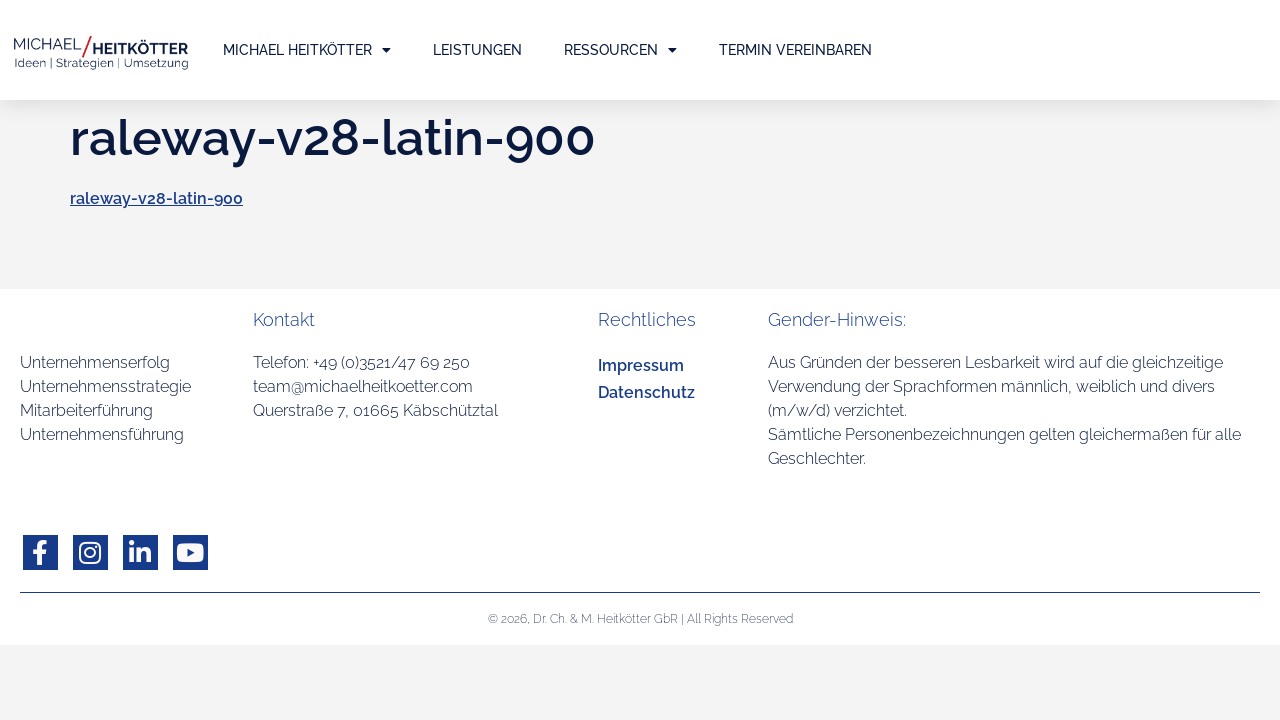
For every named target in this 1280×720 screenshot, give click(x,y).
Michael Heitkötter (307, 50)
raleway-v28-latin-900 (156, 198)
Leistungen (477, 50)
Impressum (641, 365)
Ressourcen (620, 50)
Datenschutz (646, 392)
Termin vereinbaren (795, 50)
